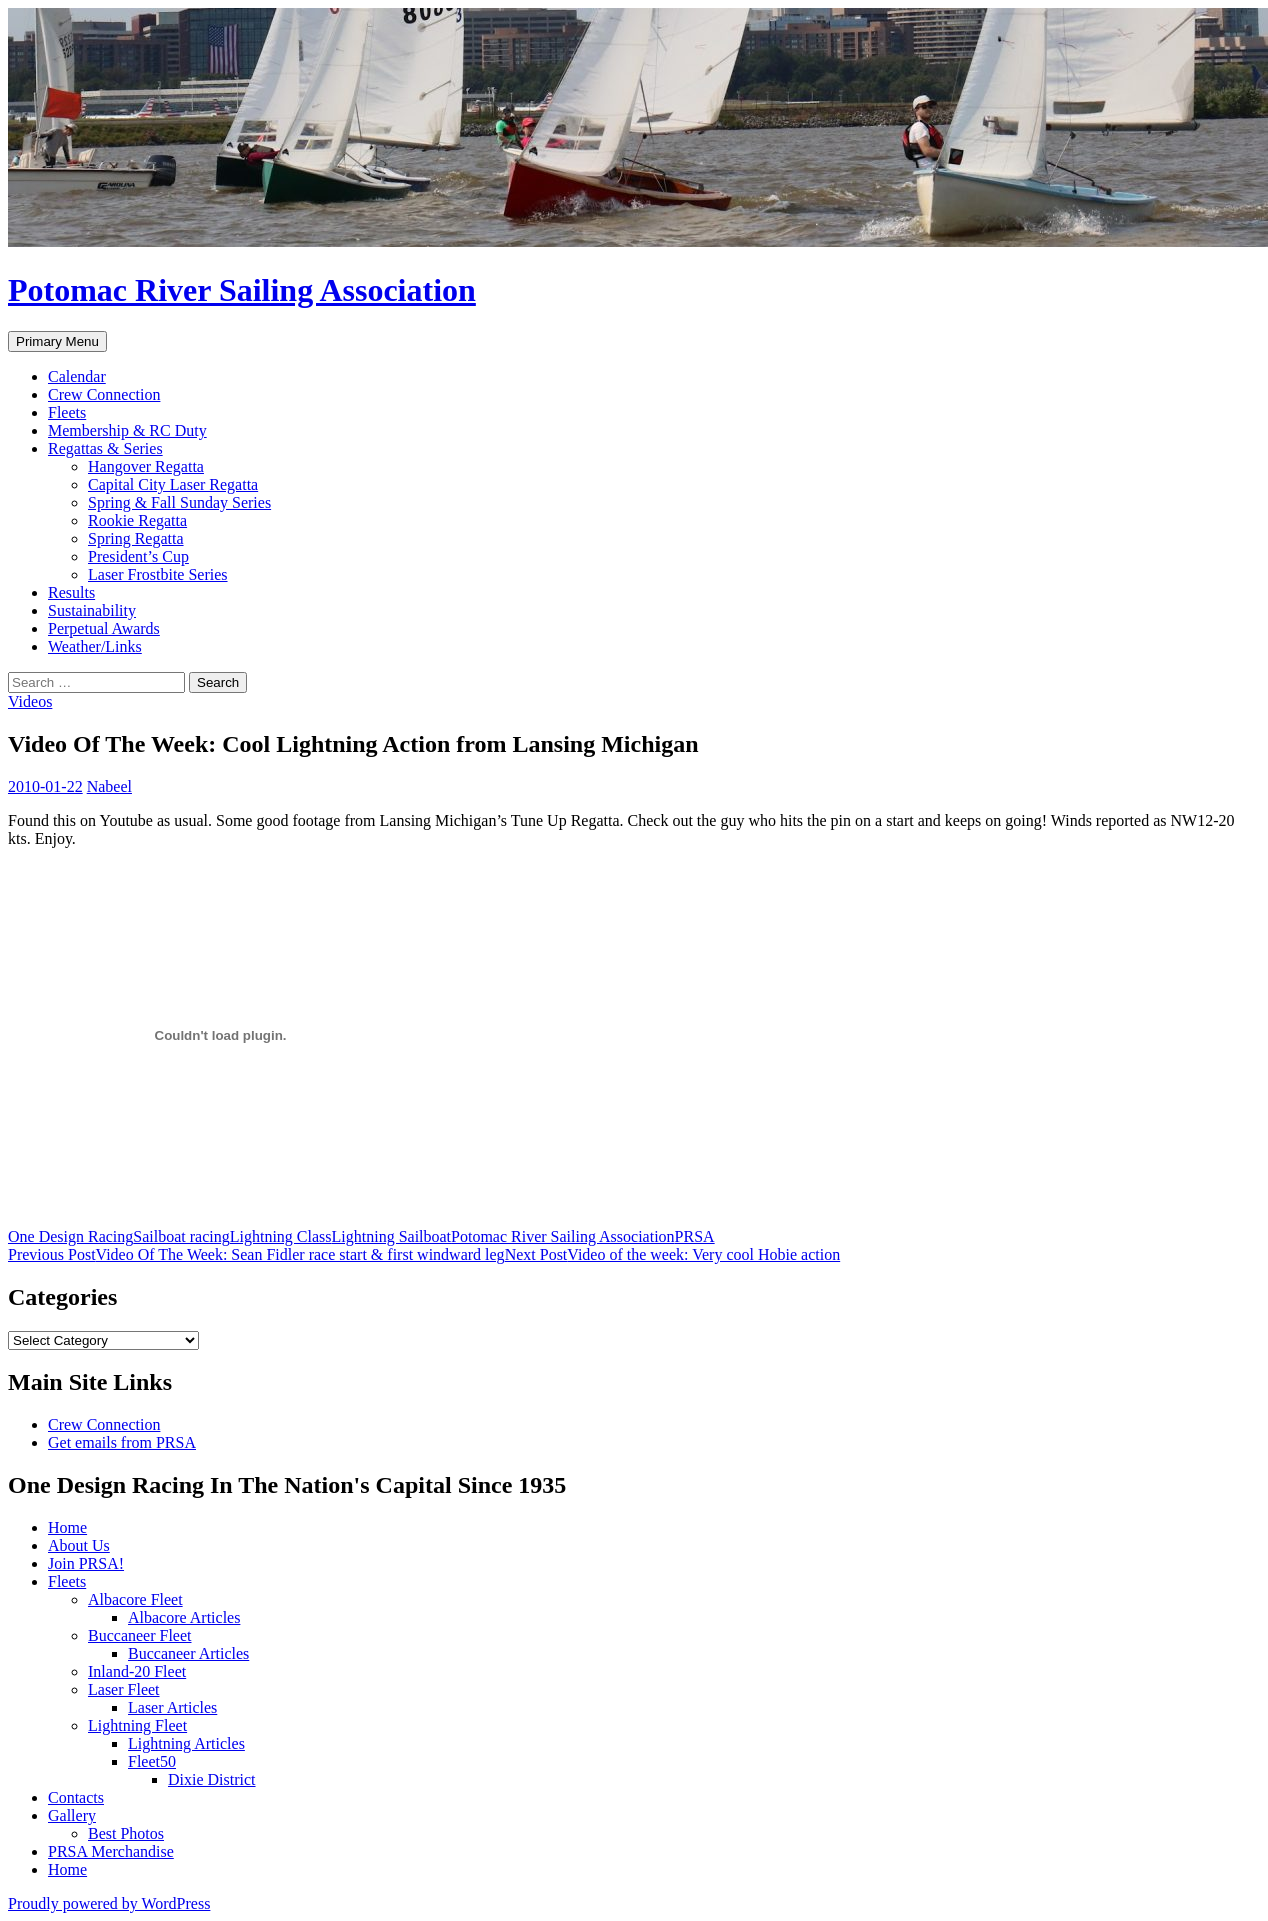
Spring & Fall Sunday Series (179, 502)
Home (67, 1527)
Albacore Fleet (135, 1599)
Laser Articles (172, 1707)
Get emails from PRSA (122, 1442)
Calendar (77, 376)
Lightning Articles (186, 1743)
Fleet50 (152, 1761)
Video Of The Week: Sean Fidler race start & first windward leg (256, 1254)
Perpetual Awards (104, 628)
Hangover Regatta (146, 466)
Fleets (67, 412)
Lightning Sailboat (392, 1236)
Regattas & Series (105, 448)
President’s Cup (138, 556)
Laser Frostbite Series (158, 574)
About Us (79, 1545)
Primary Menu (57, 341)
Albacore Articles (184, 1617)
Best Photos (126, 1833)
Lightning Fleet (137, 1725)
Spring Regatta (136, 538)
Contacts (76, 1797)
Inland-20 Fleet (137, 1671)
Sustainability (92, 610)
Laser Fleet (124, 1689)
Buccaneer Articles (188, 1653)
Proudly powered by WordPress (109, 1903)
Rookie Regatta (137, 520)
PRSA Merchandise (111, 1851)
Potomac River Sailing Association (242, 290)
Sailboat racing (181, 1236)
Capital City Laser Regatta (173, 484)
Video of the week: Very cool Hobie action (673, 1254)
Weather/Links (95, 646)
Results (71, 592)
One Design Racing (70, 1236)
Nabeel (109, 786)
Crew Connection (104, 394)
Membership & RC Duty (127, 430)
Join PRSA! (86, 1563)
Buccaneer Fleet (140, 1635)
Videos (30, 701)
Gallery (72, 1815)
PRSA (695, 1236)
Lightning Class (281, 1236)
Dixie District (212, 1779)
